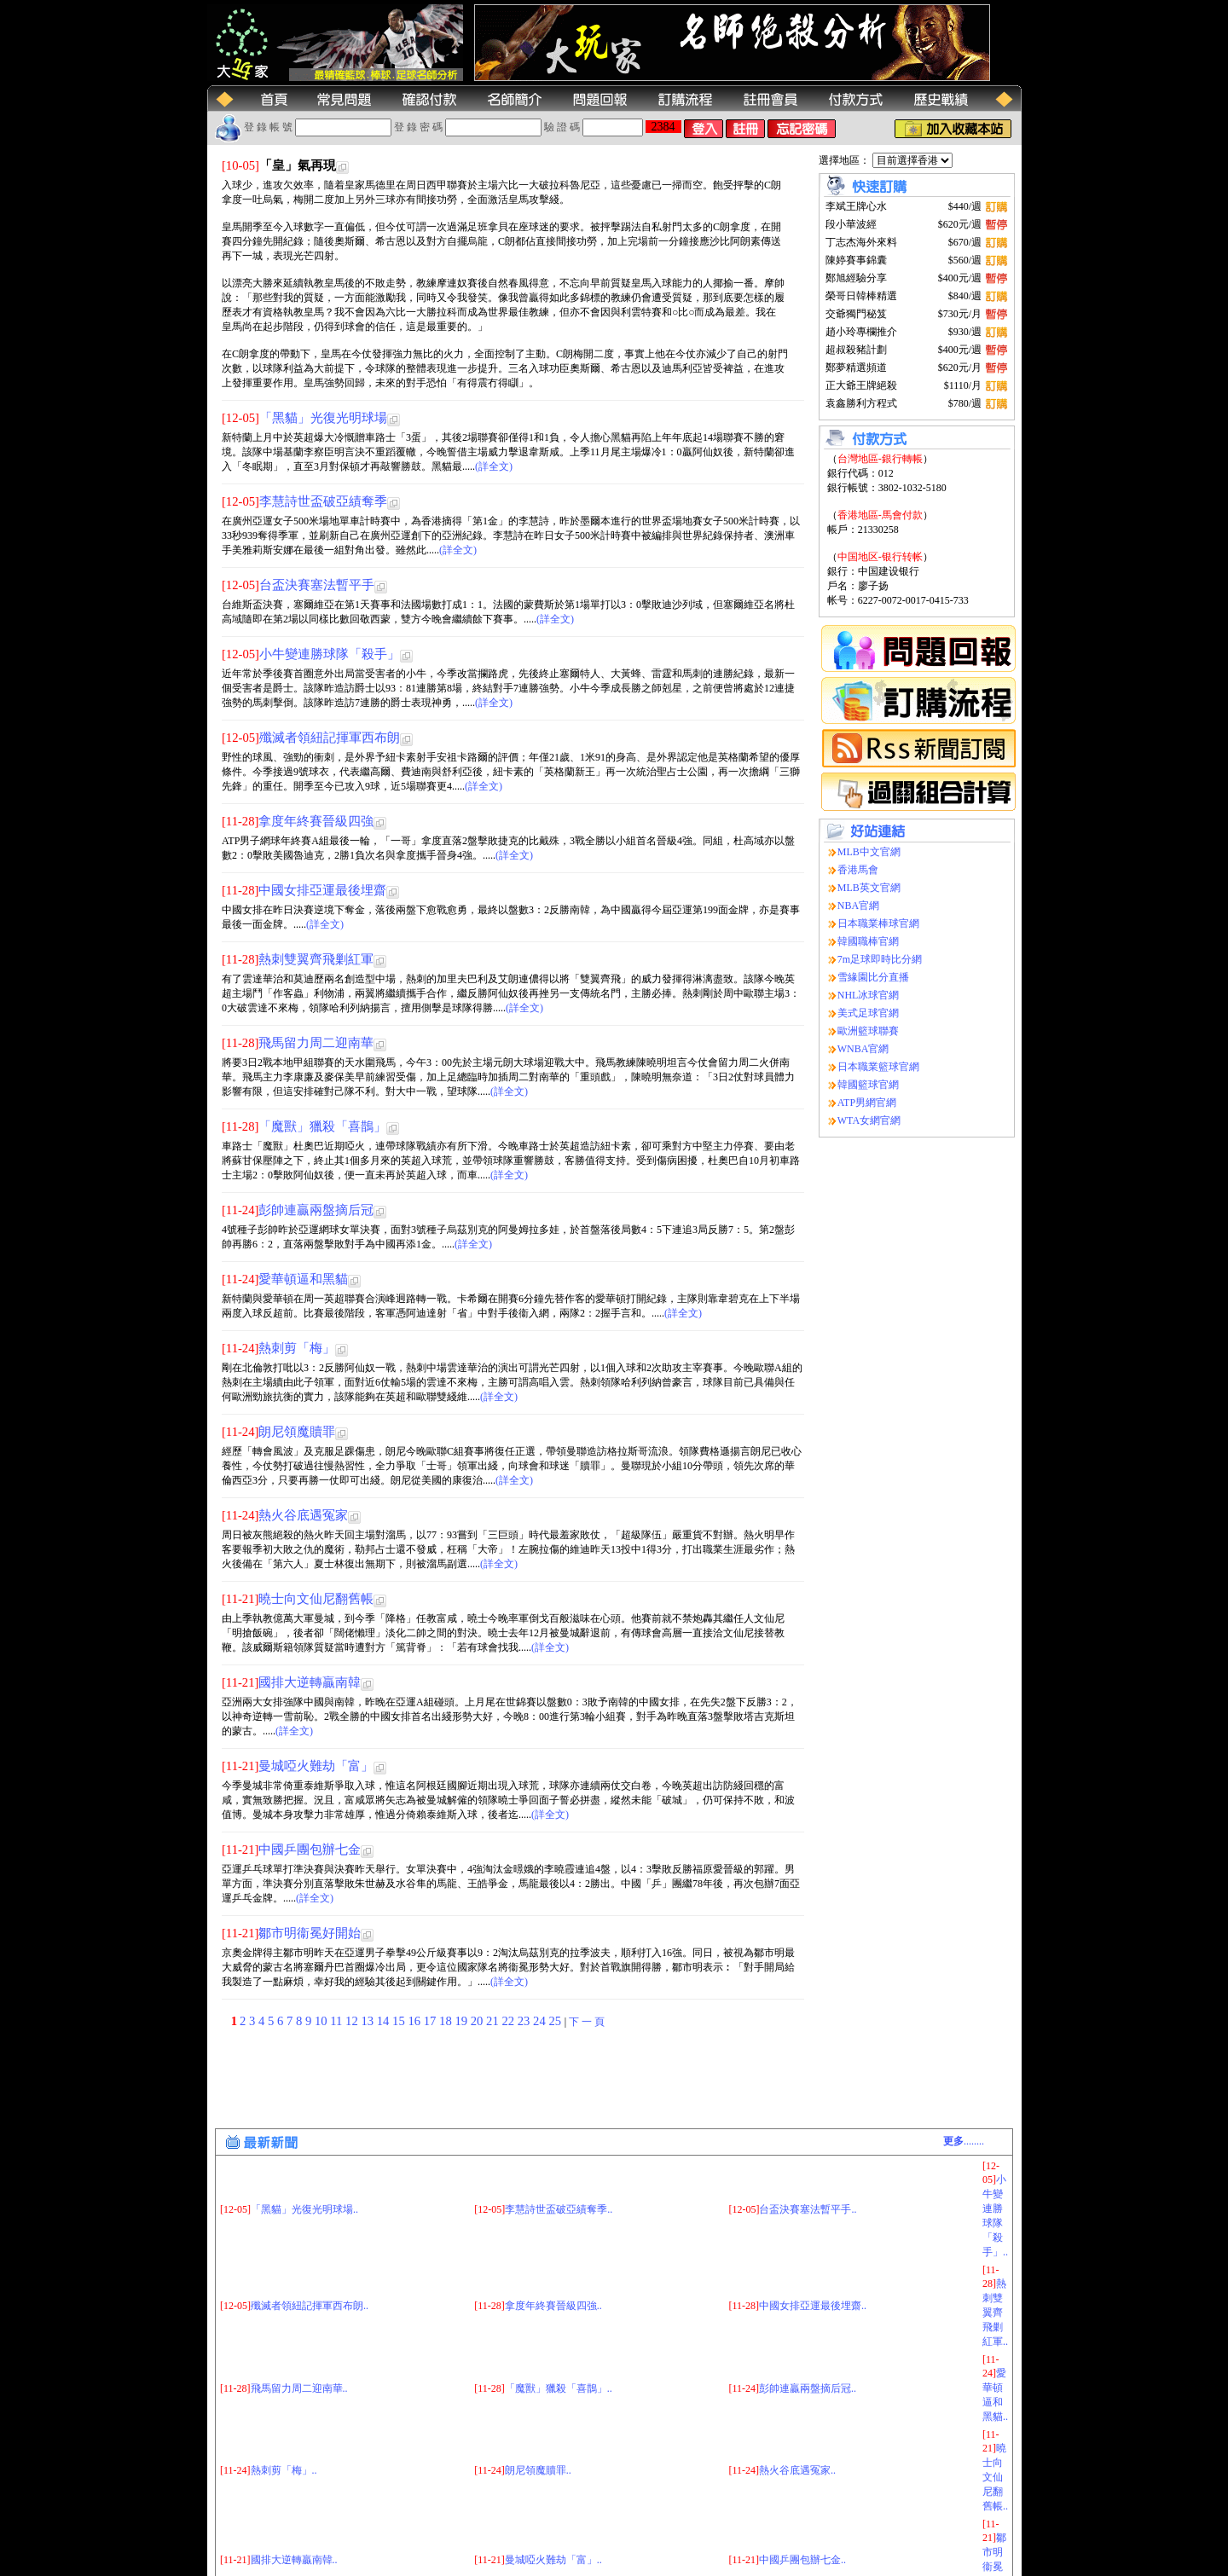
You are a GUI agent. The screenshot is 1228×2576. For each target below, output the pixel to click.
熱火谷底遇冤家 (303, 1515)
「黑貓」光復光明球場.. (304, 2122)
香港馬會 (857, 870)
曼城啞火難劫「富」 (316, 1766)
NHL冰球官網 (868, 995)
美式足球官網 (868, 1013)
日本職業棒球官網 (878, 923)
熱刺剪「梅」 (296, 1348)
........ (963, 2055)
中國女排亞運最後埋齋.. (812, 2220)
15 (400, 2021)
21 (493, 2021)
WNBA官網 (863, 1049)
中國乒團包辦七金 (309, 1849)
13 (368, 2021)
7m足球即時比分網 (879, 959)
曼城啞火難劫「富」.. (553, 2474)
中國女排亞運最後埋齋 (322, 890)
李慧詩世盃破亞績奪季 (323, 501)
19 (462, 2021)
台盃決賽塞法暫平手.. (807, 2122)
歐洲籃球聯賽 (868, 1031)
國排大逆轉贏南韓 (309, 1682)
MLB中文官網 (869, 852)
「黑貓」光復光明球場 (323, 418)
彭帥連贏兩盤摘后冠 (316, 1210)
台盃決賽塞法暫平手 (316, 585)
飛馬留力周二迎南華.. (299, 2301)
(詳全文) (494, 466)
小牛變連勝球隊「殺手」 (329, 654)
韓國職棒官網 (868, 941)
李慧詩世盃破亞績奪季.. (558, 2122)
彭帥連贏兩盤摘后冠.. (807, 2301)
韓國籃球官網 (868, 1085)
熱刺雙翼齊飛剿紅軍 (316, 959)
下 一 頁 (587, 2022)
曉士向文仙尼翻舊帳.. (995, 2390)
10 (322, 2021)
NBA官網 (858, 906)
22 (509, 2021)
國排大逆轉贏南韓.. (294, 2474)
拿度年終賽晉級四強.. (553, 2220)
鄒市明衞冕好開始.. (994, 2480)
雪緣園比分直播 (873, 977)
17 (431, 2021)
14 (384, 2021)
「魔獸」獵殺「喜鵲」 (322, 1126)
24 (540, 2021)
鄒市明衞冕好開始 (309, 1933)
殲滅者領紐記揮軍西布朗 (329, 737)
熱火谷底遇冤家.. (797, 2384)
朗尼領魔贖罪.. (538, 2384)
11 (337, 2021)
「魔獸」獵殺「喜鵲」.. (558, 2301)
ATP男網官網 (866, 1103)
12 (353, 2021)
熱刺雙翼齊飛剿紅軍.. (995, 2226)
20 (478, 2021)
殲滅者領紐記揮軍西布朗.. (309, 2220)
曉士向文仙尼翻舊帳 (316, 1599)
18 (447, 2021)
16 (415, 2021)
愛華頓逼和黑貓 (303, 1279)
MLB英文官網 (869, 888)
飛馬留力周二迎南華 (316, 1043)
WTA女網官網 (869, 1120)
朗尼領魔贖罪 (296, 1432)
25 (556, 2021)
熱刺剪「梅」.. (284, 2384)
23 (525, 2021)
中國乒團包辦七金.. (802, 2474)
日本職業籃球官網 (878, 1067)
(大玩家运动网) (333, 2566)
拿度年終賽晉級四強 (316, 821)
